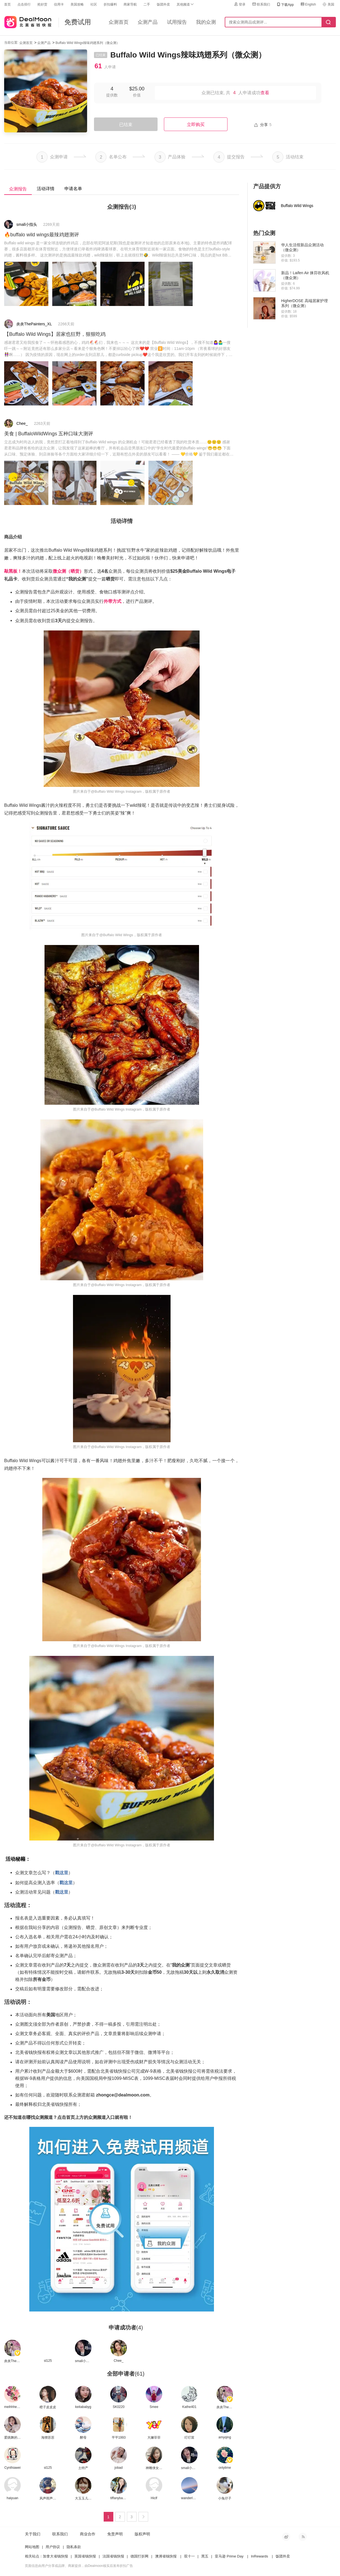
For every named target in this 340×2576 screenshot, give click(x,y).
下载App (285, 4)
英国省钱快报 (85, 2556)
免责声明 (115, 2534)
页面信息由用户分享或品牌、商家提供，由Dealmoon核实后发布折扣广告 (79, 2566)
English (308, 4)
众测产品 (148, 22)
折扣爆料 (110, 4)
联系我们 (261, 4)
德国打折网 (139, 2556)
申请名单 (73, 188)
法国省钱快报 (113, 2556)
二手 (146, 4)
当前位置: (11, 42)
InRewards (259, 2556)
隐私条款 (74, 2547)
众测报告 (18, 189)
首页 (7, 4)
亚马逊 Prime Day (229, 2556)
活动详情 (45, 188)
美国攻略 (77, 4)
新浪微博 (286, 2537)
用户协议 (53, 2547)
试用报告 (177, 22)
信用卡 (59, 4)
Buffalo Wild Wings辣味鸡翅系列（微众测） (88, 43)
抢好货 (42, 4)
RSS (303, 2537)
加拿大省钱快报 (55, 2556)
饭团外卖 (163, 4)
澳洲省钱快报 (166, 2556)
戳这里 (61, 1872)
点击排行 (24, 4)
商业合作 (87, 2534)
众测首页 (119, 22)
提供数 (112, 95)
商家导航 (130, 4)
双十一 (189, 2556)
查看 (264, 92)
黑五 (204, 2556)
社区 (93, 4)
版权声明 (142, 2534)
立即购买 (196, 124)
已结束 (125, 124)
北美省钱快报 (28, 21)
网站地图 (32, 2547)
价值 (137, 95)
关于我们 (32, 2534)
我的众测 (206, 22)
